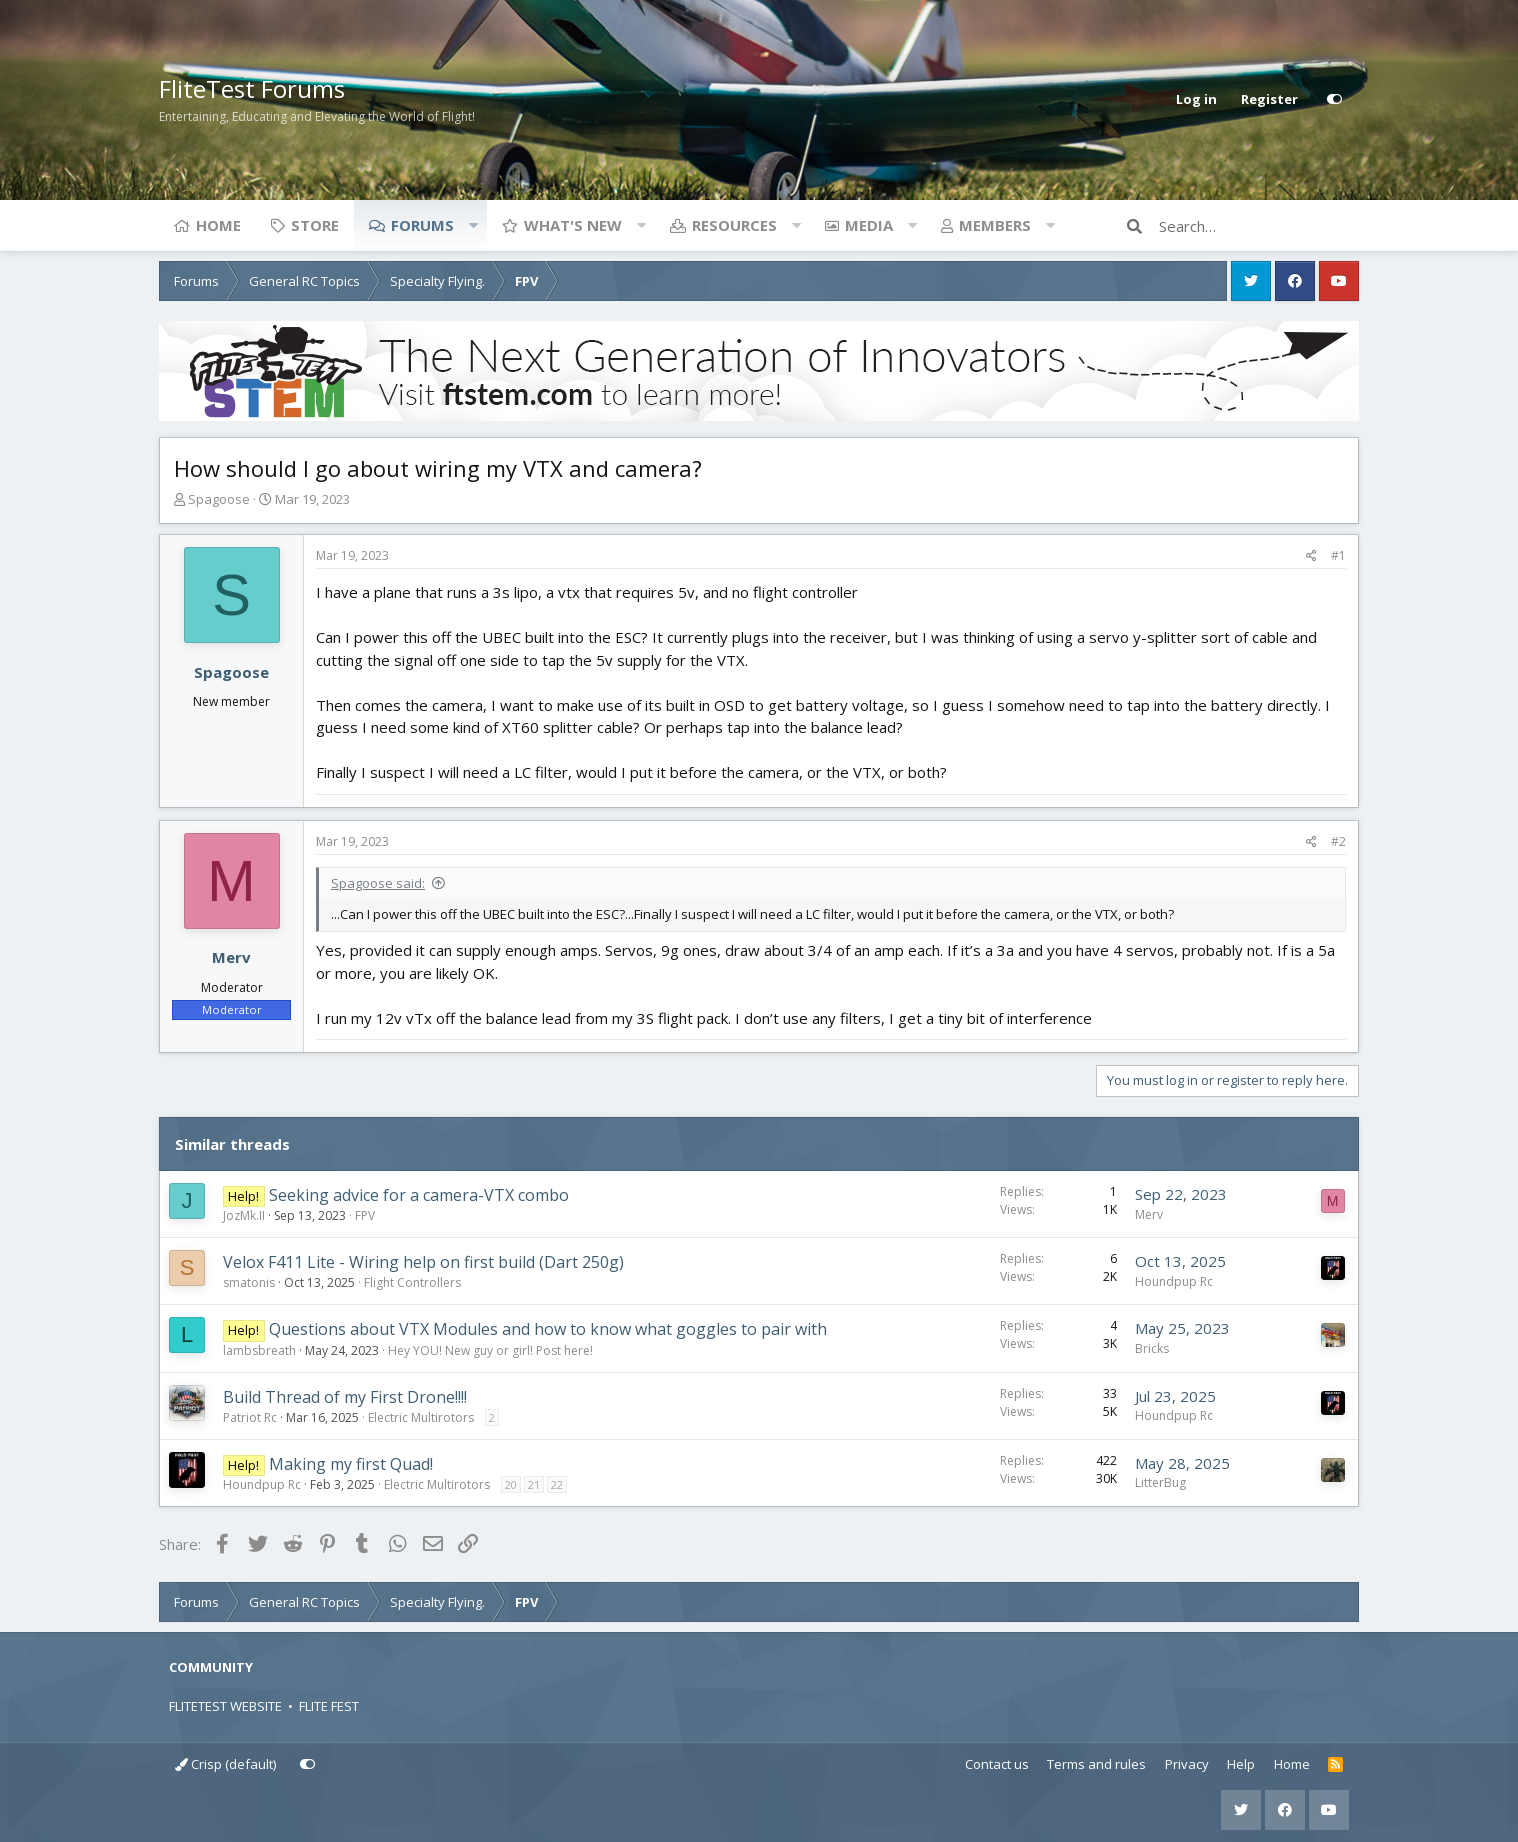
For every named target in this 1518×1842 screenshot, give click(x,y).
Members (995, 225)
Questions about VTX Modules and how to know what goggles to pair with (548, 1329)
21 (534, 1484)
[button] (473, 225)
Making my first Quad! (351, 1464)
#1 (1338, 555)
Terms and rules (1096, 1764)
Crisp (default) (225, 1764)
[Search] (1259, 226)
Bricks (1152, 1348)
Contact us (997, 1764)
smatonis (249, 1282)
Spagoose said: (378, 883)
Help (1241, 1764)
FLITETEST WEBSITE (225, 1706)
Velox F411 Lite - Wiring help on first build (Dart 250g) (423, 1262)
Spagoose (219, 499)
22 (557, 1484)
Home (218, 225)
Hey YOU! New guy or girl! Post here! (490, 1350)
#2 (1338, 841)
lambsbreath (259, 1350)
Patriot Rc (250, 1417)
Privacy (1187, 1764)
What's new (573, 225)
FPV (365, 1215)
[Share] (1311, 556)
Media (869, 225)
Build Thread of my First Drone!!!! (345, 1397)
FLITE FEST (329, 1706)
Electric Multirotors (421, 1417)
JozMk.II (244, 1215)
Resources (734, 225)
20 (511, 1484)
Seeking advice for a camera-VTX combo (419, 1195)
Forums (422, 225)
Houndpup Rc (1174, 1281)
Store (315, 225)
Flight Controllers (412, 1282)
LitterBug (1160, 1482)
